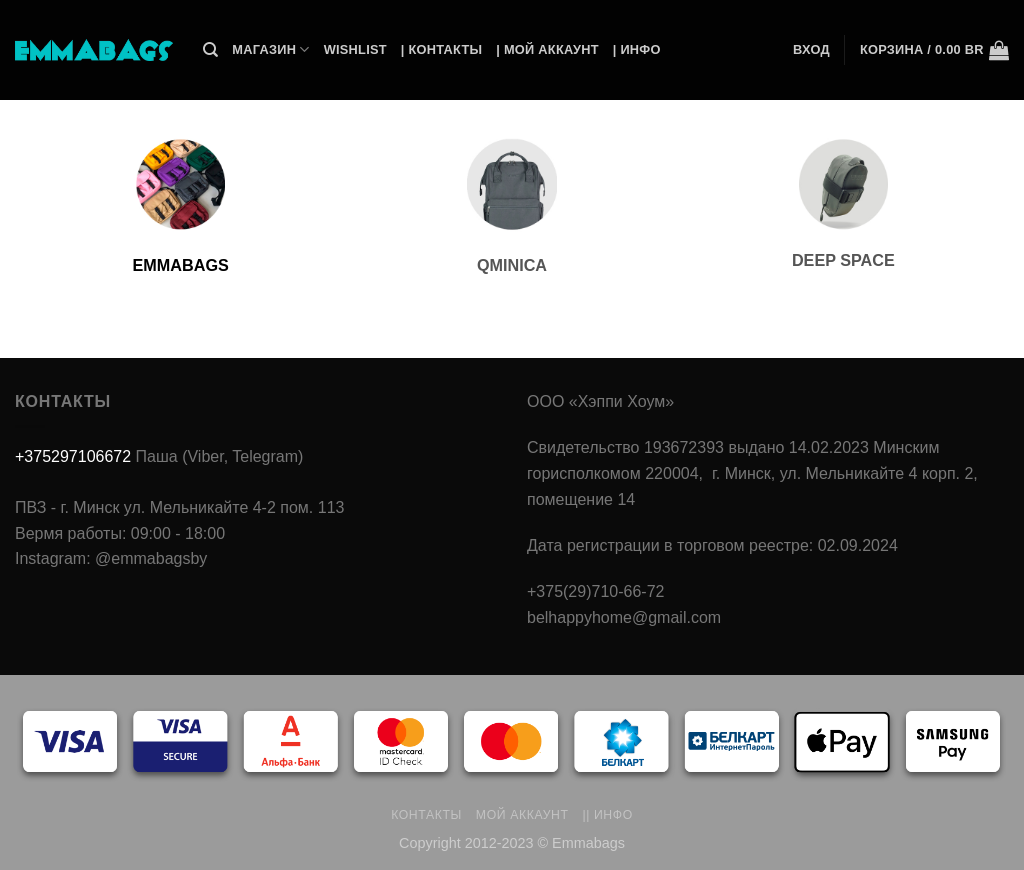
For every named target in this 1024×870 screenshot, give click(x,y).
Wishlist (355, 49)
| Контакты (441, 49)
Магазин (270, 49)
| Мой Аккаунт (547, 49)
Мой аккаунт (522, 815)
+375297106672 (73, 456)
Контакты (426, 815)
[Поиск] (210, 50)
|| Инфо (607, 815)
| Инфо (637, 49)
